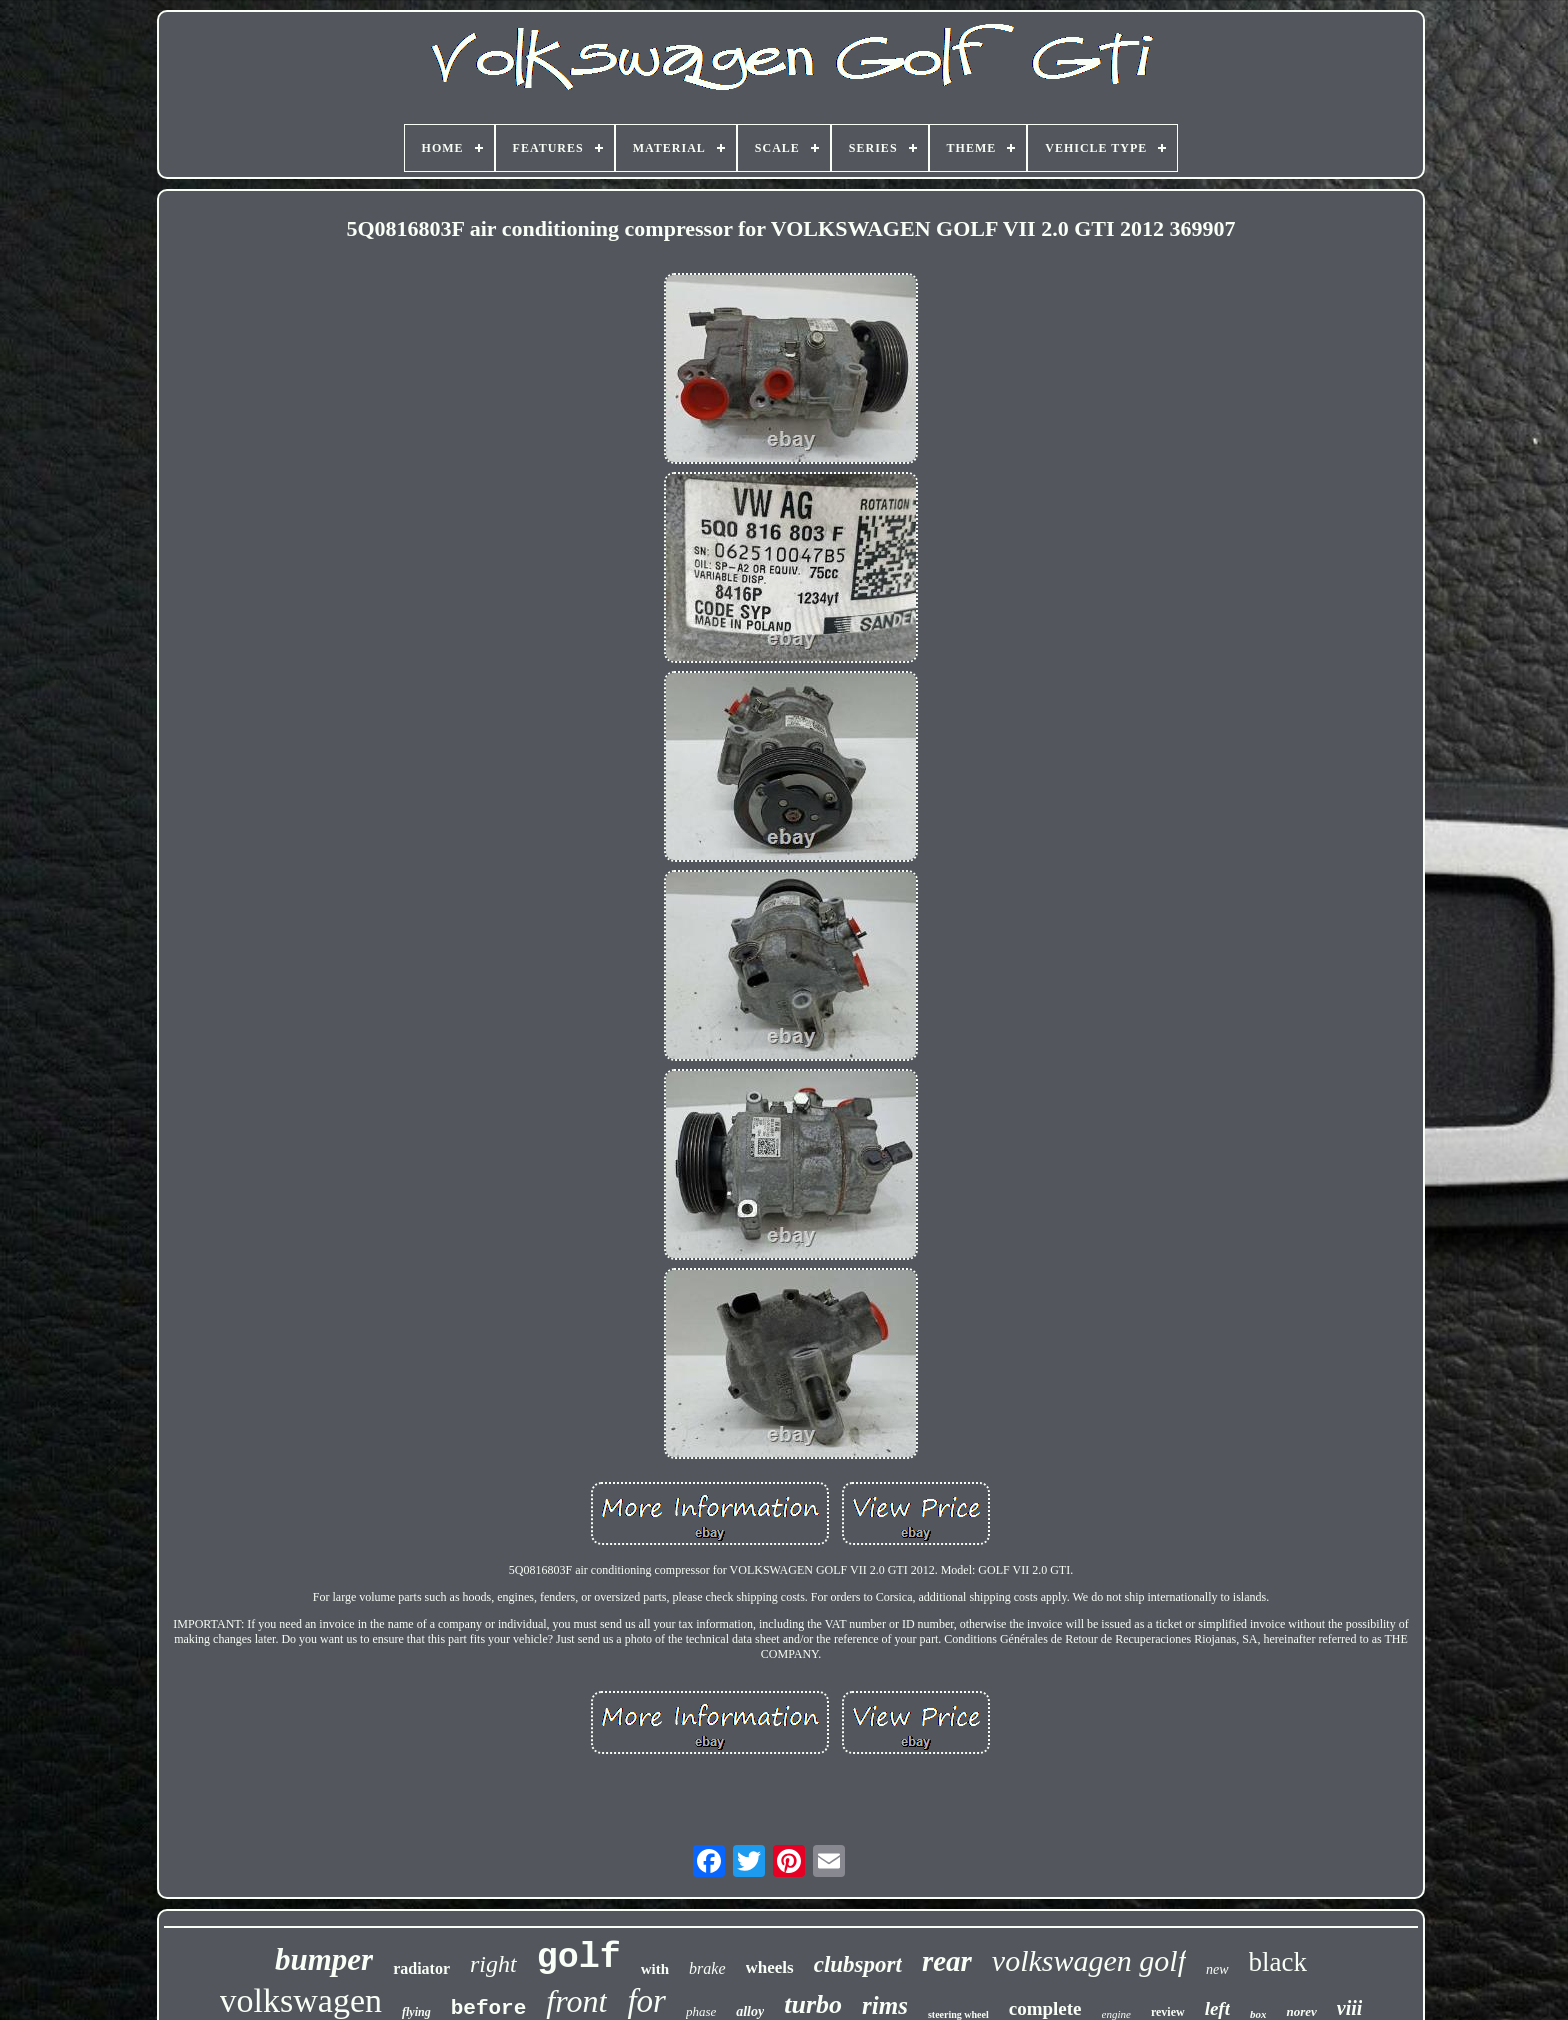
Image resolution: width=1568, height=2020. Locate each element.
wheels (770, 1967)
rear (947, 1961)
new (1217, 1969)
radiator (421, 1968)
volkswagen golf (1089, 1960)
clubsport (858, 1964)
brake (707, 1968)
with (655, 1969)
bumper (324, 1959)
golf (579, 1958)
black (1278, 1962)
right (493, 1964)
